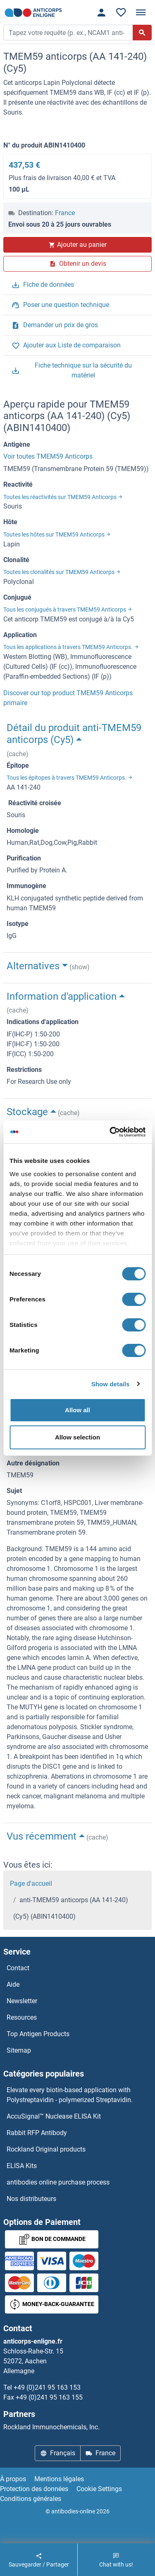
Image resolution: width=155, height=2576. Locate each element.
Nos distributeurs (31, 2199)
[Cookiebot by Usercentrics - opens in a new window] (110, 1132)
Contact (18, 1968)
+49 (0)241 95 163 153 (47, 2387)
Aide (13, 1984)
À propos (13, 2479)
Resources (22, 2017)
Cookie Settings (99, 2489)
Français (57, 2453)
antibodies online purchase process (58, 2182)
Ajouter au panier (78, 244)
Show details (110, 1384)
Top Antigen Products (38, 2034)
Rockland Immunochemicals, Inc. (51, 2427)
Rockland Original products (46, 2149)
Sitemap (19, 2050)
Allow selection (77, 1437)
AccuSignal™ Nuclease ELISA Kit (54, 2116)
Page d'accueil (31, 1883)
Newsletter (22, 2001)
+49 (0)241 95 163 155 (49, 2397)
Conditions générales (30, 2499)
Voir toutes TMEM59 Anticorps (48, 456)
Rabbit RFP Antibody (37, 2133)
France (65, 213)
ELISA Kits (22, 2166)
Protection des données (34, 2489)
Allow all (77, 1409)
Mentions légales (59, 2479)
